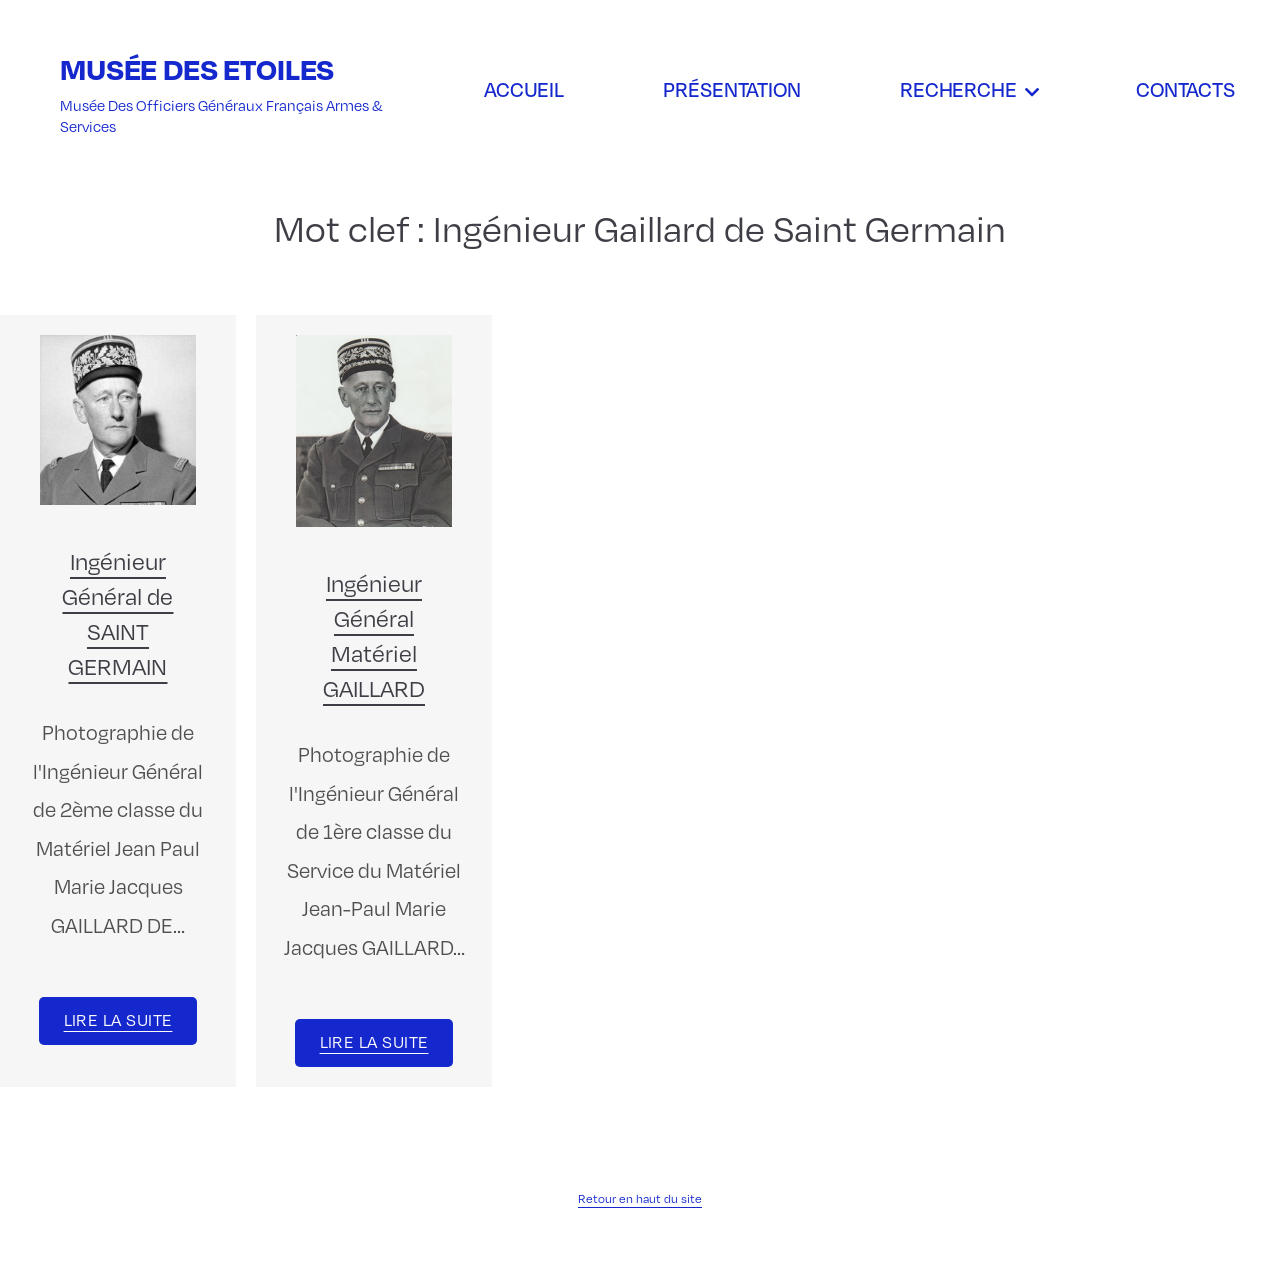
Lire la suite (118, 1019)
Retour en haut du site (640, 1198)
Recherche (958, 88)
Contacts (1185, 88)
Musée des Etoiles (197, 68)
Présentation (732, 88)
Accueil (524, 88)
